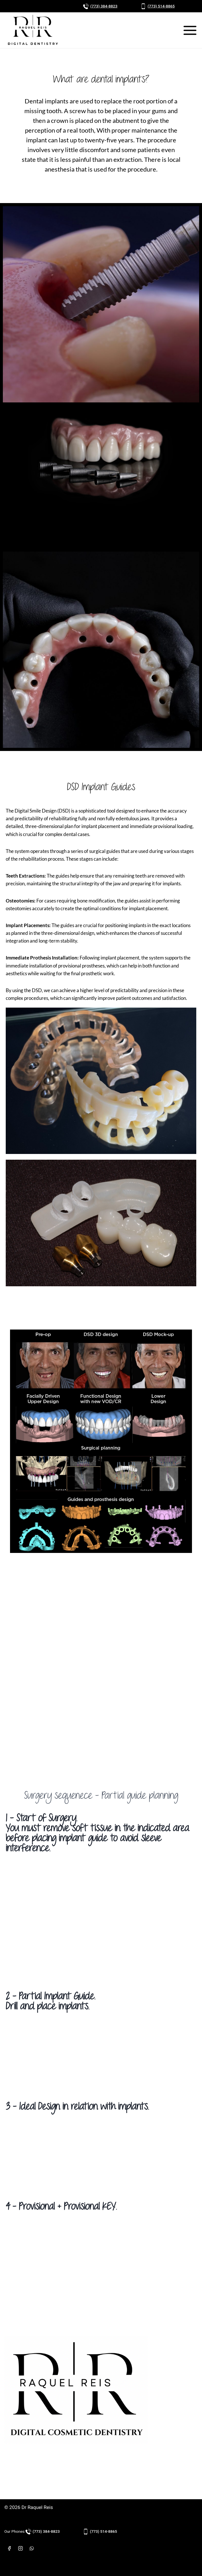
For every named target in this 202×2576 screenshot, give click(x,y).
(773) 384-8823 (103, 6)
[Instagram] (20, 2548)
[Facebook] (9, 2548)
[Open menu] (190, 30)
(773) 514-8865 (161, 6)
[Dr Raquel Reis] (33, 30)
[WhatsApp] (31, 2548)
